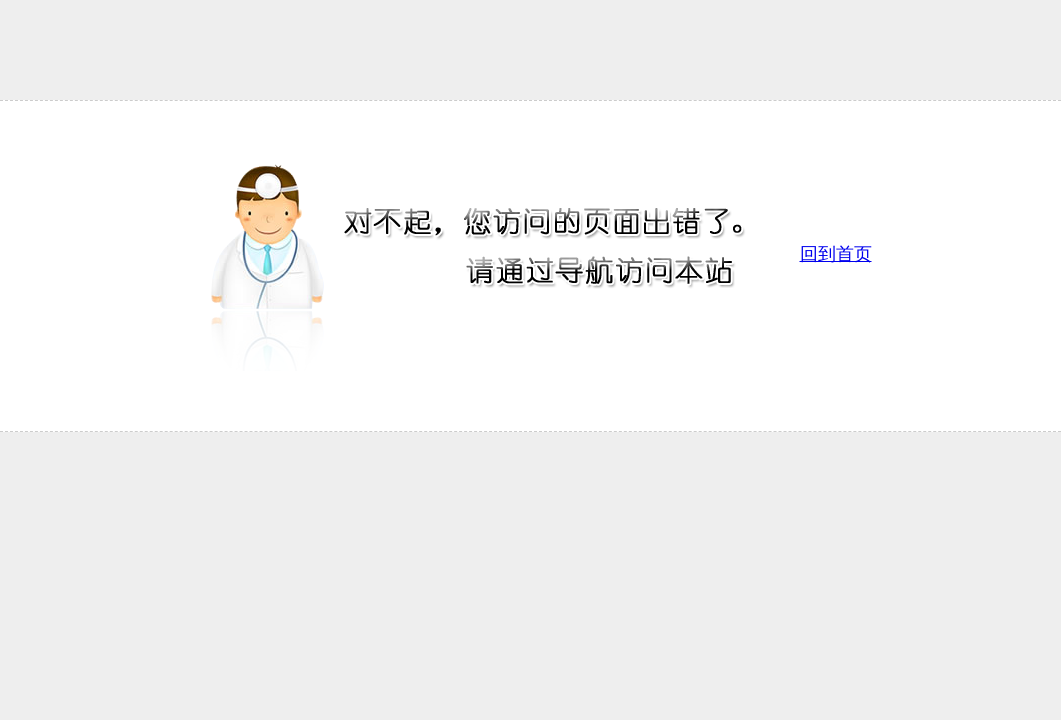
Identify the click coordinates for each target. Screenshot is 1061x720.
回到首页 (836, 254)
